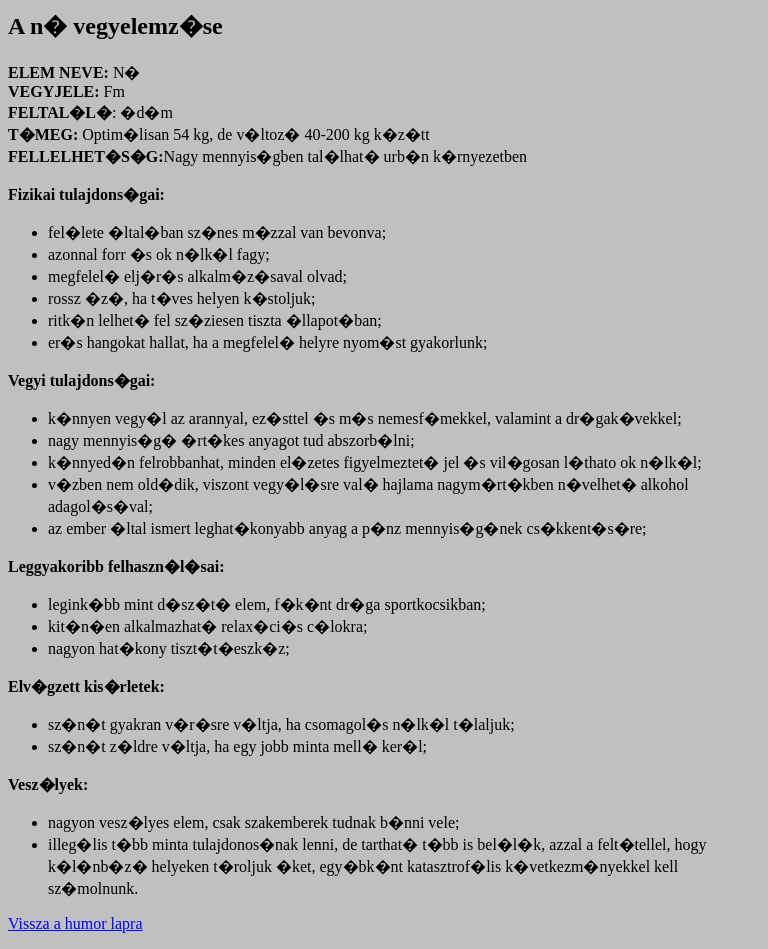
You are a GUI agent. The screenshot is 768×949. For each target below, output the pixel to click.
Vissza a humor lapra (75, 923)
